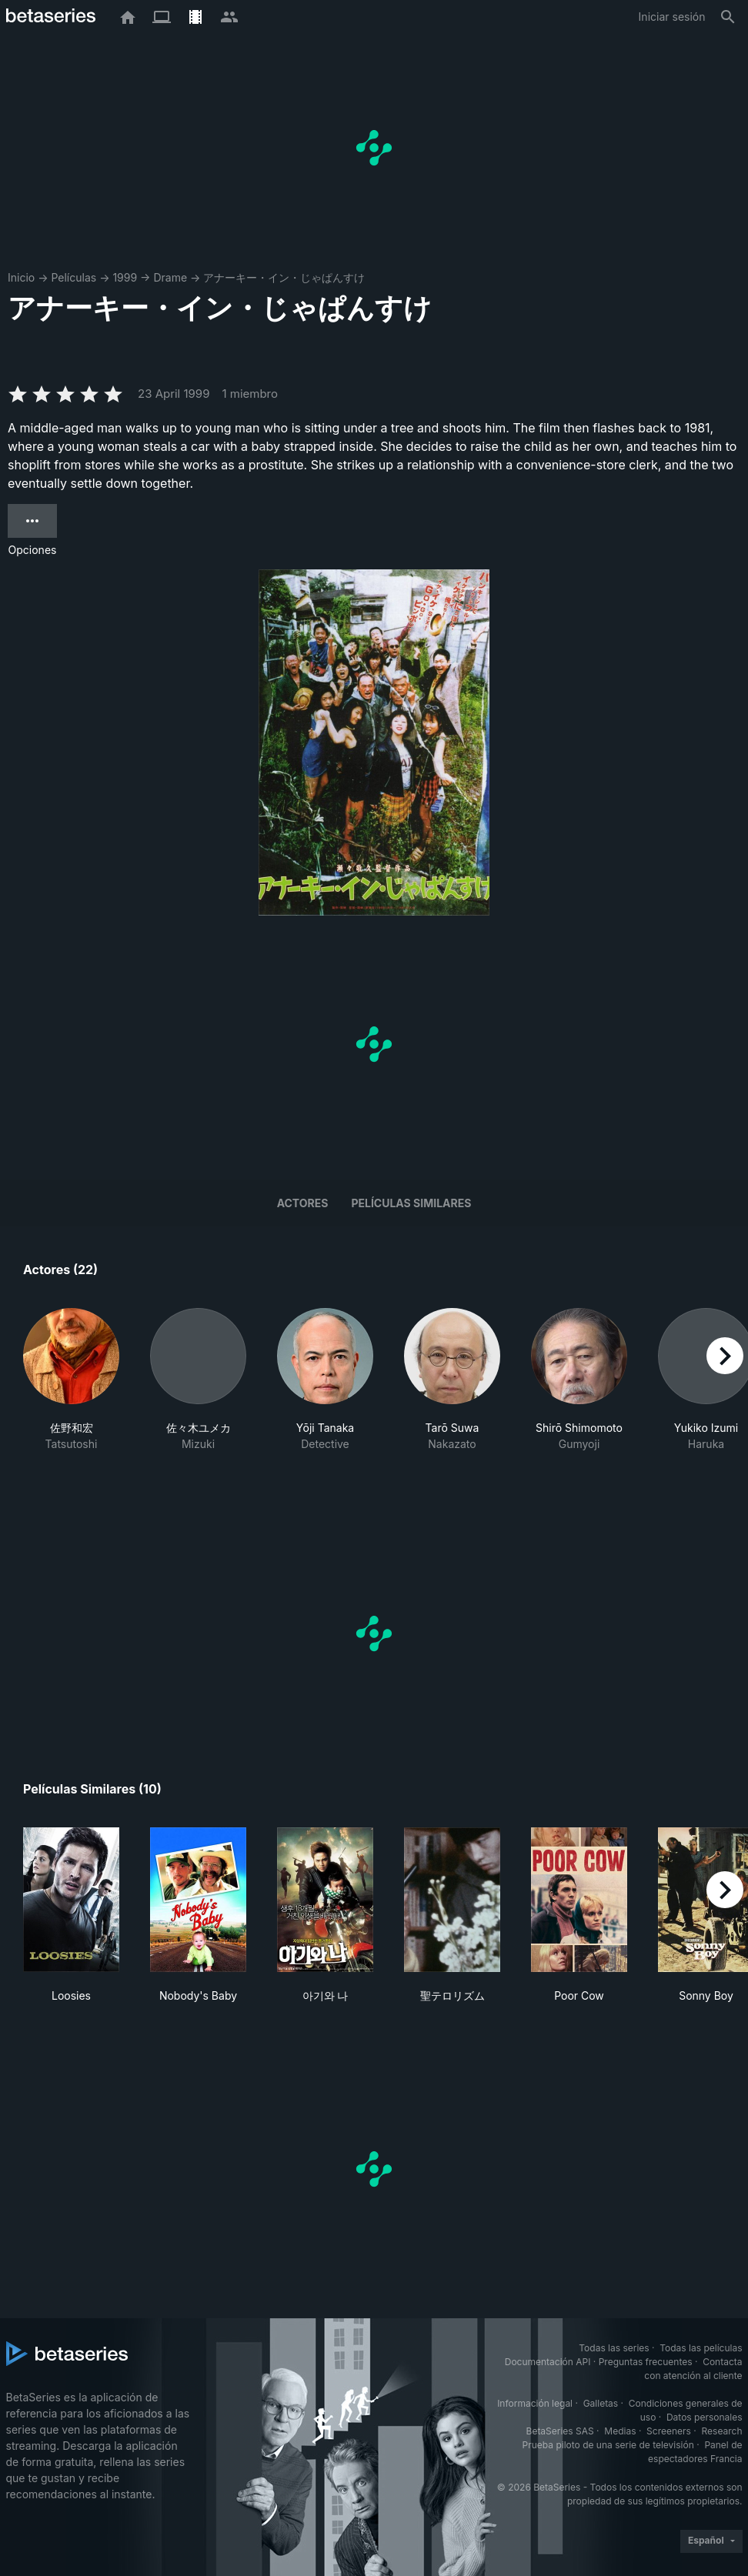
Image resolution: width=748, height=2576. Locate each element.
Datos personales (704, 2417)
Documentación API (548, 2361)
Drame (170, 277)
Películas (73, 277)
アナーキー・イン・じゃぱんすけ (284, 277)
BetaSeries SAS (560, 2431)
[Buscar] (728, 17)
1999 (124, 277)
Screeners (668, 2431)
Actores (303, 1203)
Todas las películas (701, 2348)
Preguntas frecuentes (646, 2361)
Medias (620, 2431)
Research (722, 2431)
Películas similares (411, 1203)
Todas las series (614, 2348)
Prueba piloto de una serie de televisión (608, 2445)
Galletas (601, 2403)
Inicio (21, 277)
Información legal (535, 2403)
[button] (71, 1396)
